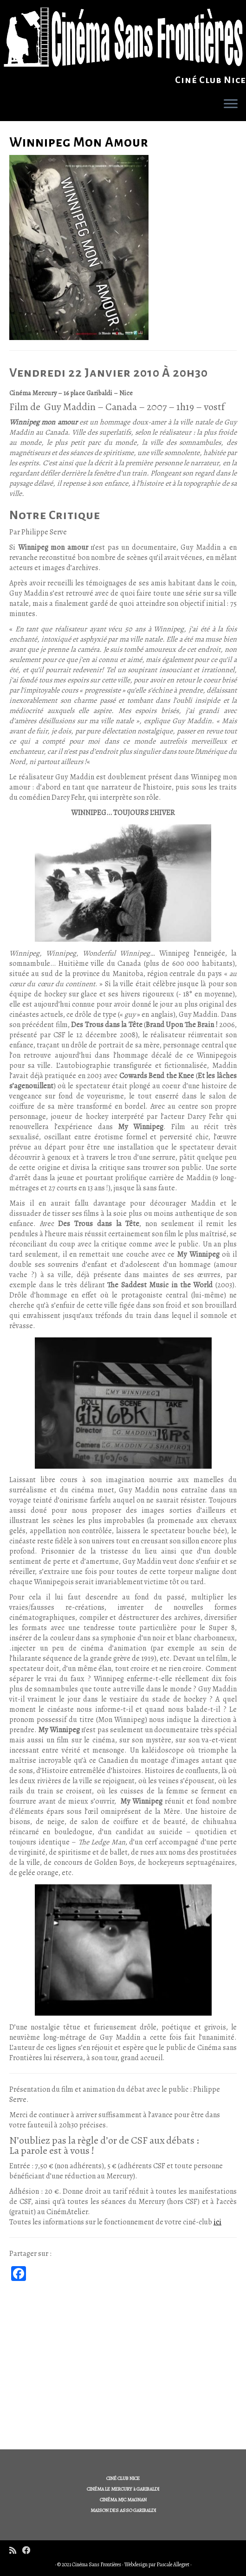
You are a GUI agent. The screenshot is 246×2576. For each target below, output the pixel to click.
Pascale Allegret (172, 2564)
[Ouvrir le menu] (231, 104)
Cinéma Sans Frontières (96, 2564)
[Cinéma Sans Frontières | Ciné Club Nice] (123, 37)
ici (217, 2222)
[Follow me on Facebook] (29, 2551)
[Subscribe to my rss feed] (15, 2551)
